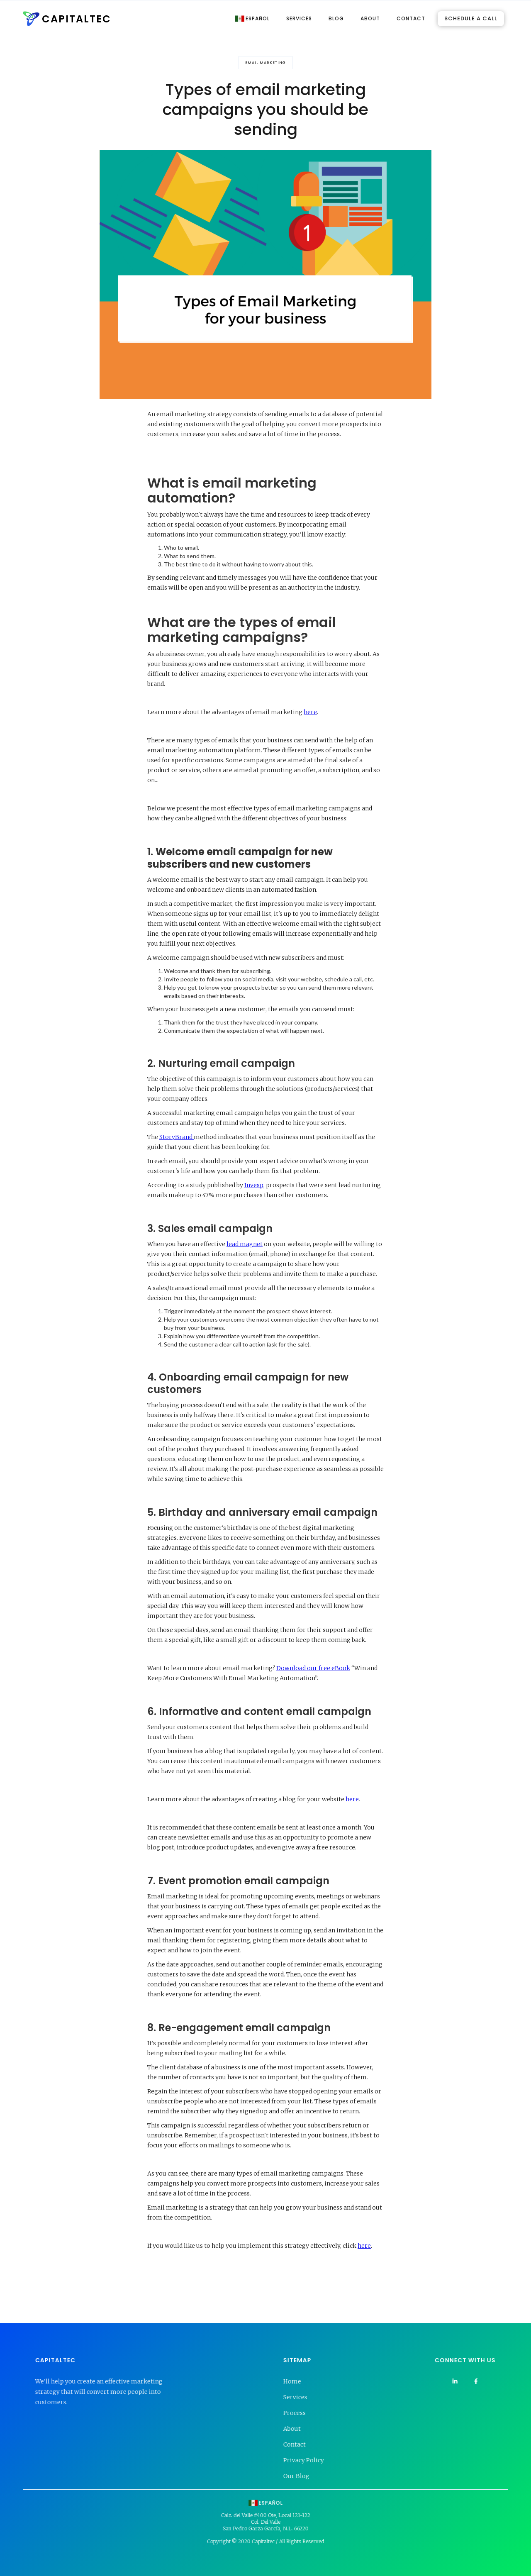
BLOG (336, 18)
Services (302, 2397)
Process (301, 2413)
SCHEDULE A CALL (470, 18)
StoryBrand (176, 1137)
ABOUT (370, 18)
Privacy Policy (310, 2460)
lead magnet (245, 1244)
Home (299, 2381)
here (310, 712)
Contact (301, 2444)
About (298, 2428)
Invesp (253, 1185)
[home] (67, 19)
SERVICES (299, 18)
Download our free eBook (313, 1668)
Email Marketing (265, 62)
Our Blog (303, 2476)
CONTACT (411, 18)
